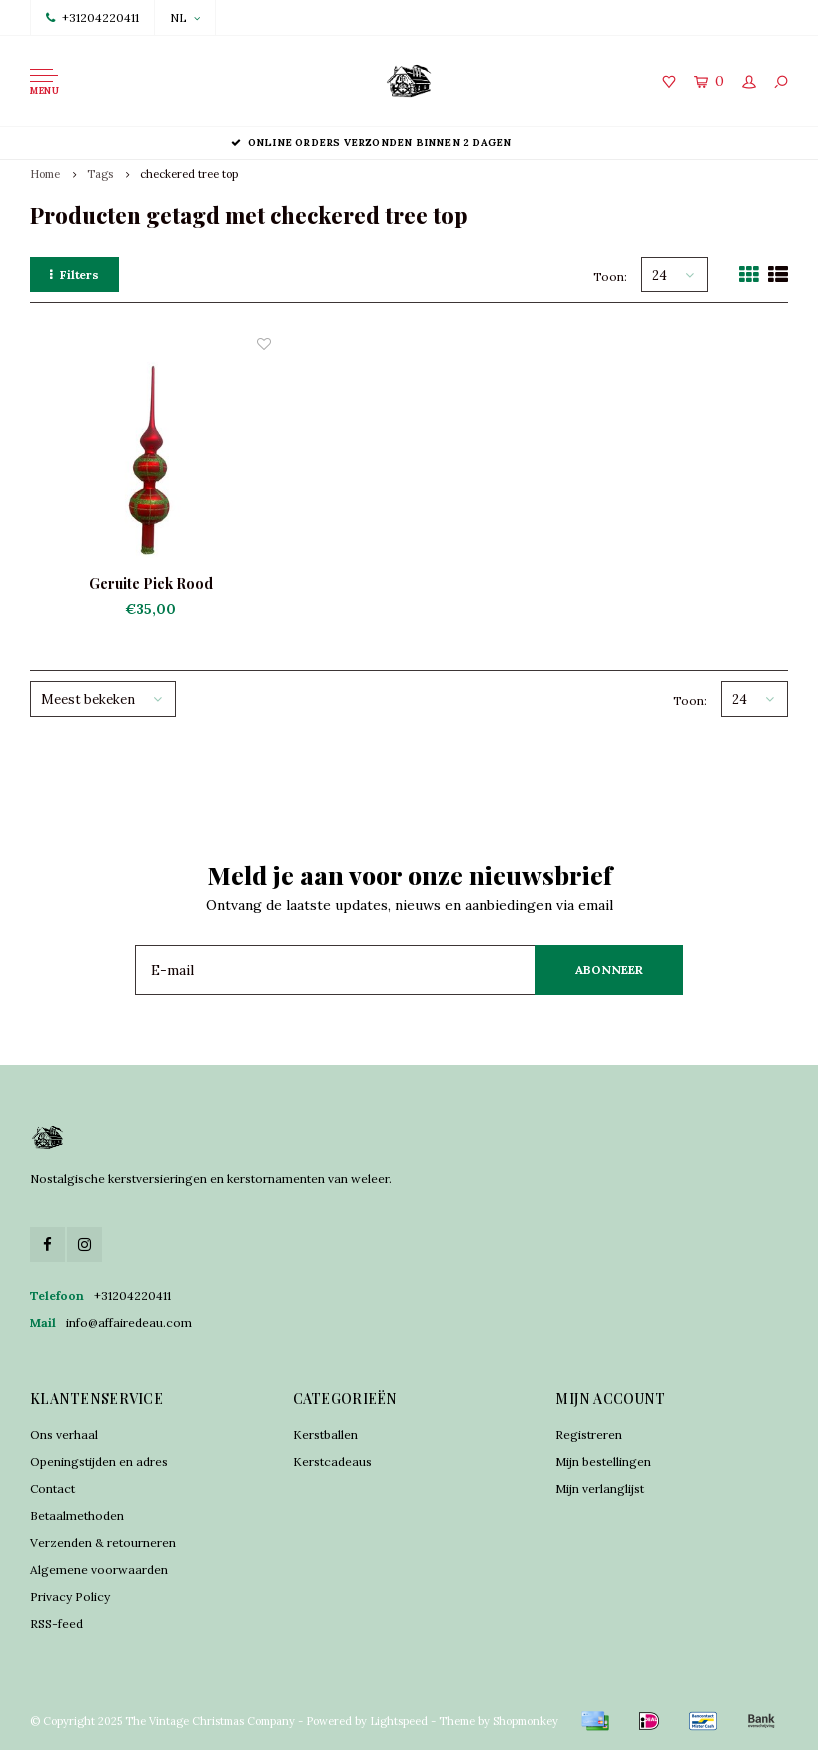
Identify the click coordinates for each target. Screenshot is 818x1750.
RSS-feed (56, 1623)
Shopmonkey (525, 1721)
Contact (52, 1488)
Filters (74, 274)
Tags (100, 174)
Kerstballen (325, 1434)
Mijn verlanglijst (599, 1488)
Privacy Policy (70, 1596)
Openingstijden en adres (99, 1461)
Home (45, 174)
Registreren (588, 1434)
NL (185, 17)
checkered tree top (189, 174)
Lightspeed (399, 1721)
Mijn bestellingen (603, 1461)
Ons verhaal (64, 1434)
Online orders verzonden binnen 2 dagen (409, 142)
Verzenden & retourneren (103, 1542)
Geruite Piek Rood (151, 583)
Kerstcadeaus (332, 1461)
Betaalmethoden (77, 1515)
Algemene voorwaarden (99, 1569)
